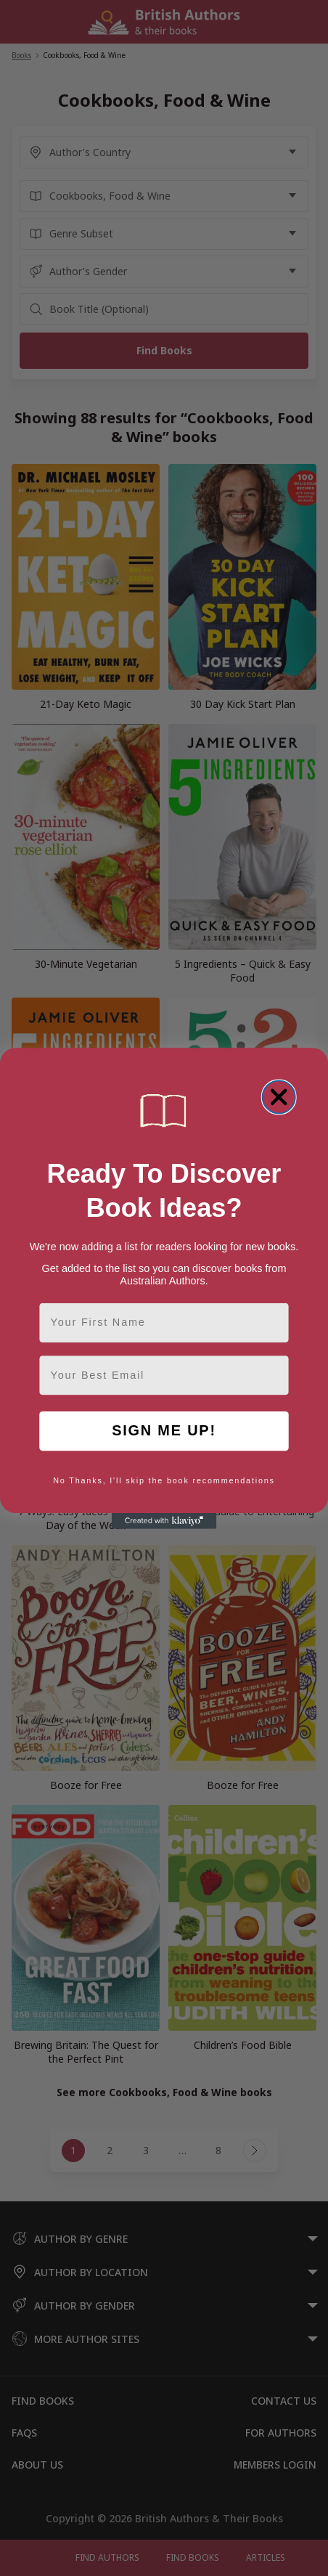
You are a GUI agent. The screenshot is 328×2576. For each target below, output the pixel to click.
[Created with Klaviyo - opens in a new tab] (164, 1521)
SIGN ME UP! (164, 1430)
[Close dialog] (279, 1096)
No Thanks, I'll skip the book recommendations (164, 1480)
